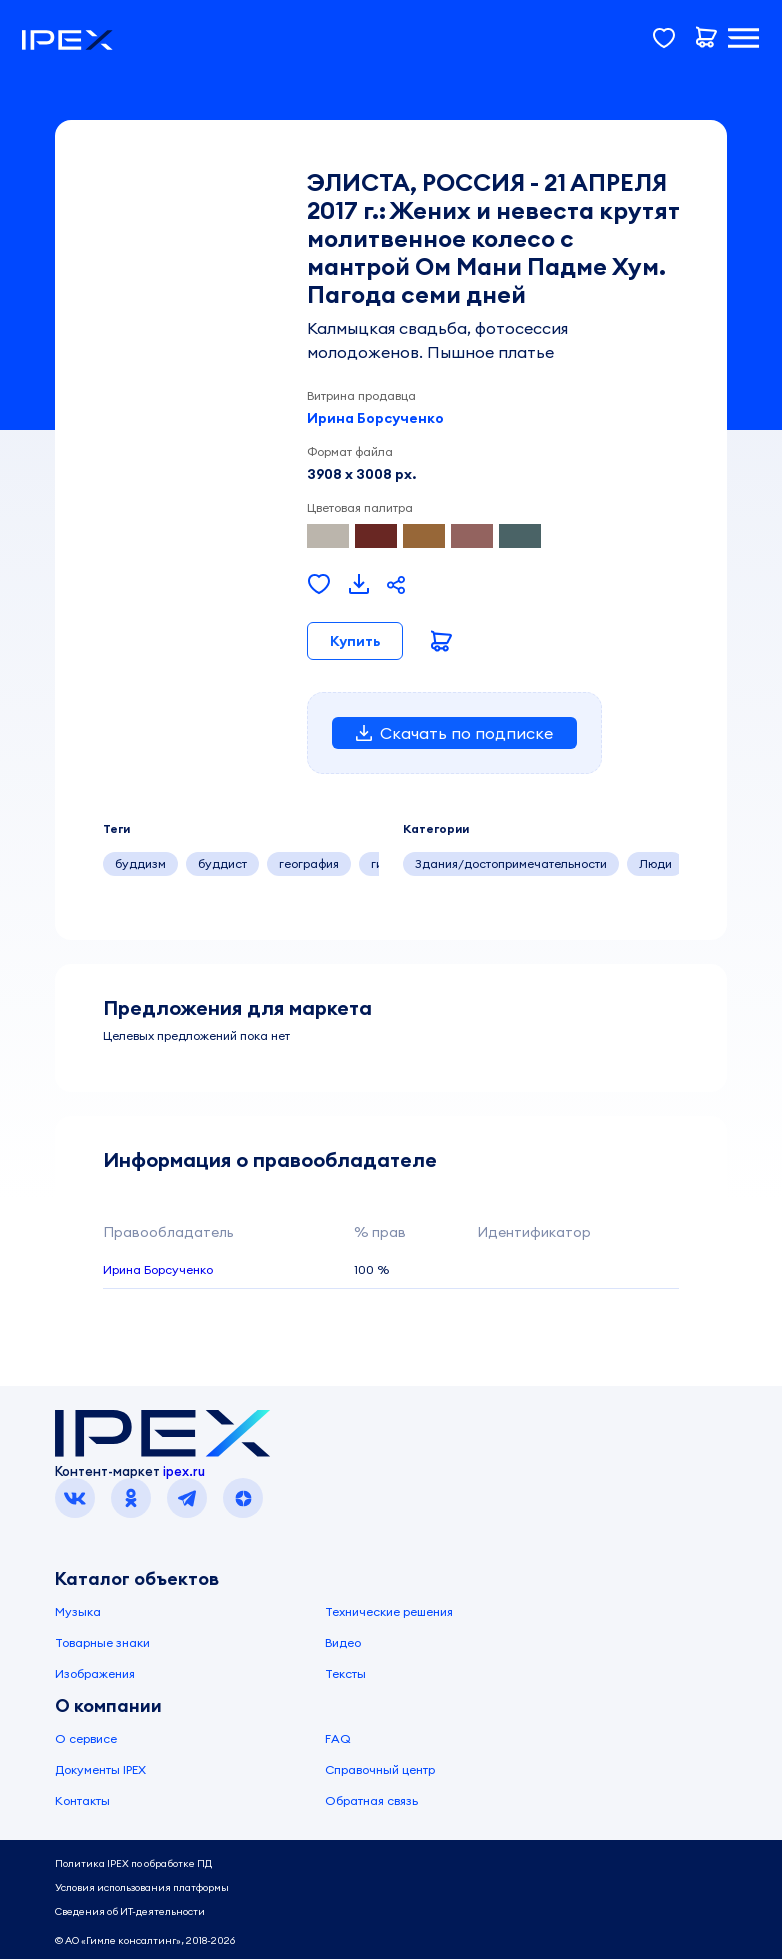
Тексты (345, 1673)
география (309, 863)
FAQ (338, 1738)
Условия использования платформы (142, 1887)
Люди (655, 863)
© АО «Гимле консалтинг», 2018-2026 (145, 1940)
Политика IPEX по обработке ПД (133, 1863)
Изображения (95, 1673)
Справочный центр (380, 1769)
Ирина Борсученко (375, 418)
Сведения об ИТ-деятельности (130, 1911)
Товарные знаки (102, 1642)
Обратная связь (371, 1800)
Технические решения (389, 1611)
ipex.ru (184, 1471)
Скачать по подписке (454, 733)
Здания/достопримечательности (511, 863)
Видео (343, 1642)
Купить (355, 641)
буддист (222, 863)
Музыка (78, 1611)
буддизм (140, 863)
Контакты (82, 1800)
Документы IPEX (100, 1769)
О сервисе (86, 1738)
